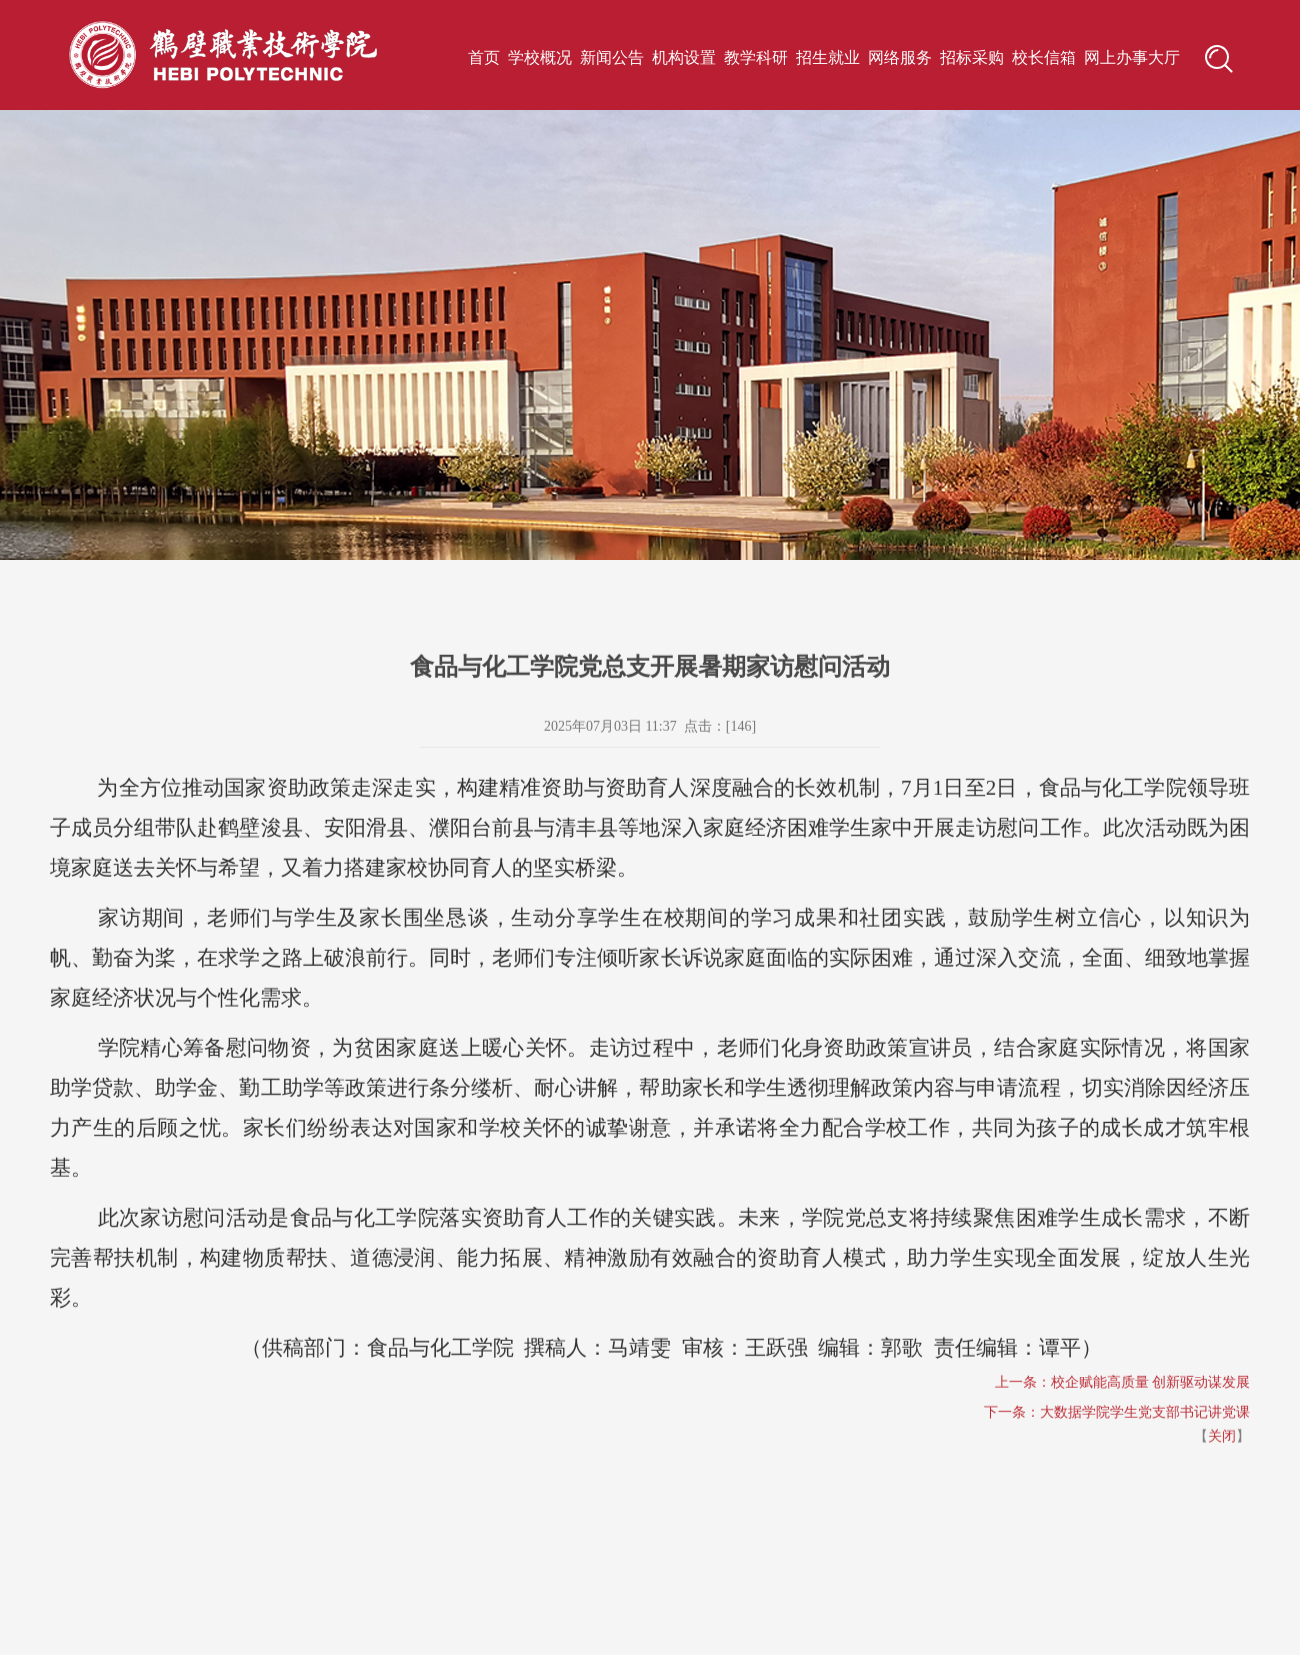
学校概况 (540, 57)
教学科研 (756, 57)
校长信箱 (1044, 57)
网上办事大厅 (1132, 57)
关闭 (1222, 1465)
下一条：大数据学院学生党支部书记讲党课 (1117, 1441)
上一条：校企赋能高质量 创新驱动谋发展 (1123, 1411)
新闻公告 (612, 57)
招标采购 (972, 57)
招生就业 (828, 57)
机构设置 (684, 57)
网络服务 (900, 57)
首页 (484, 57)
